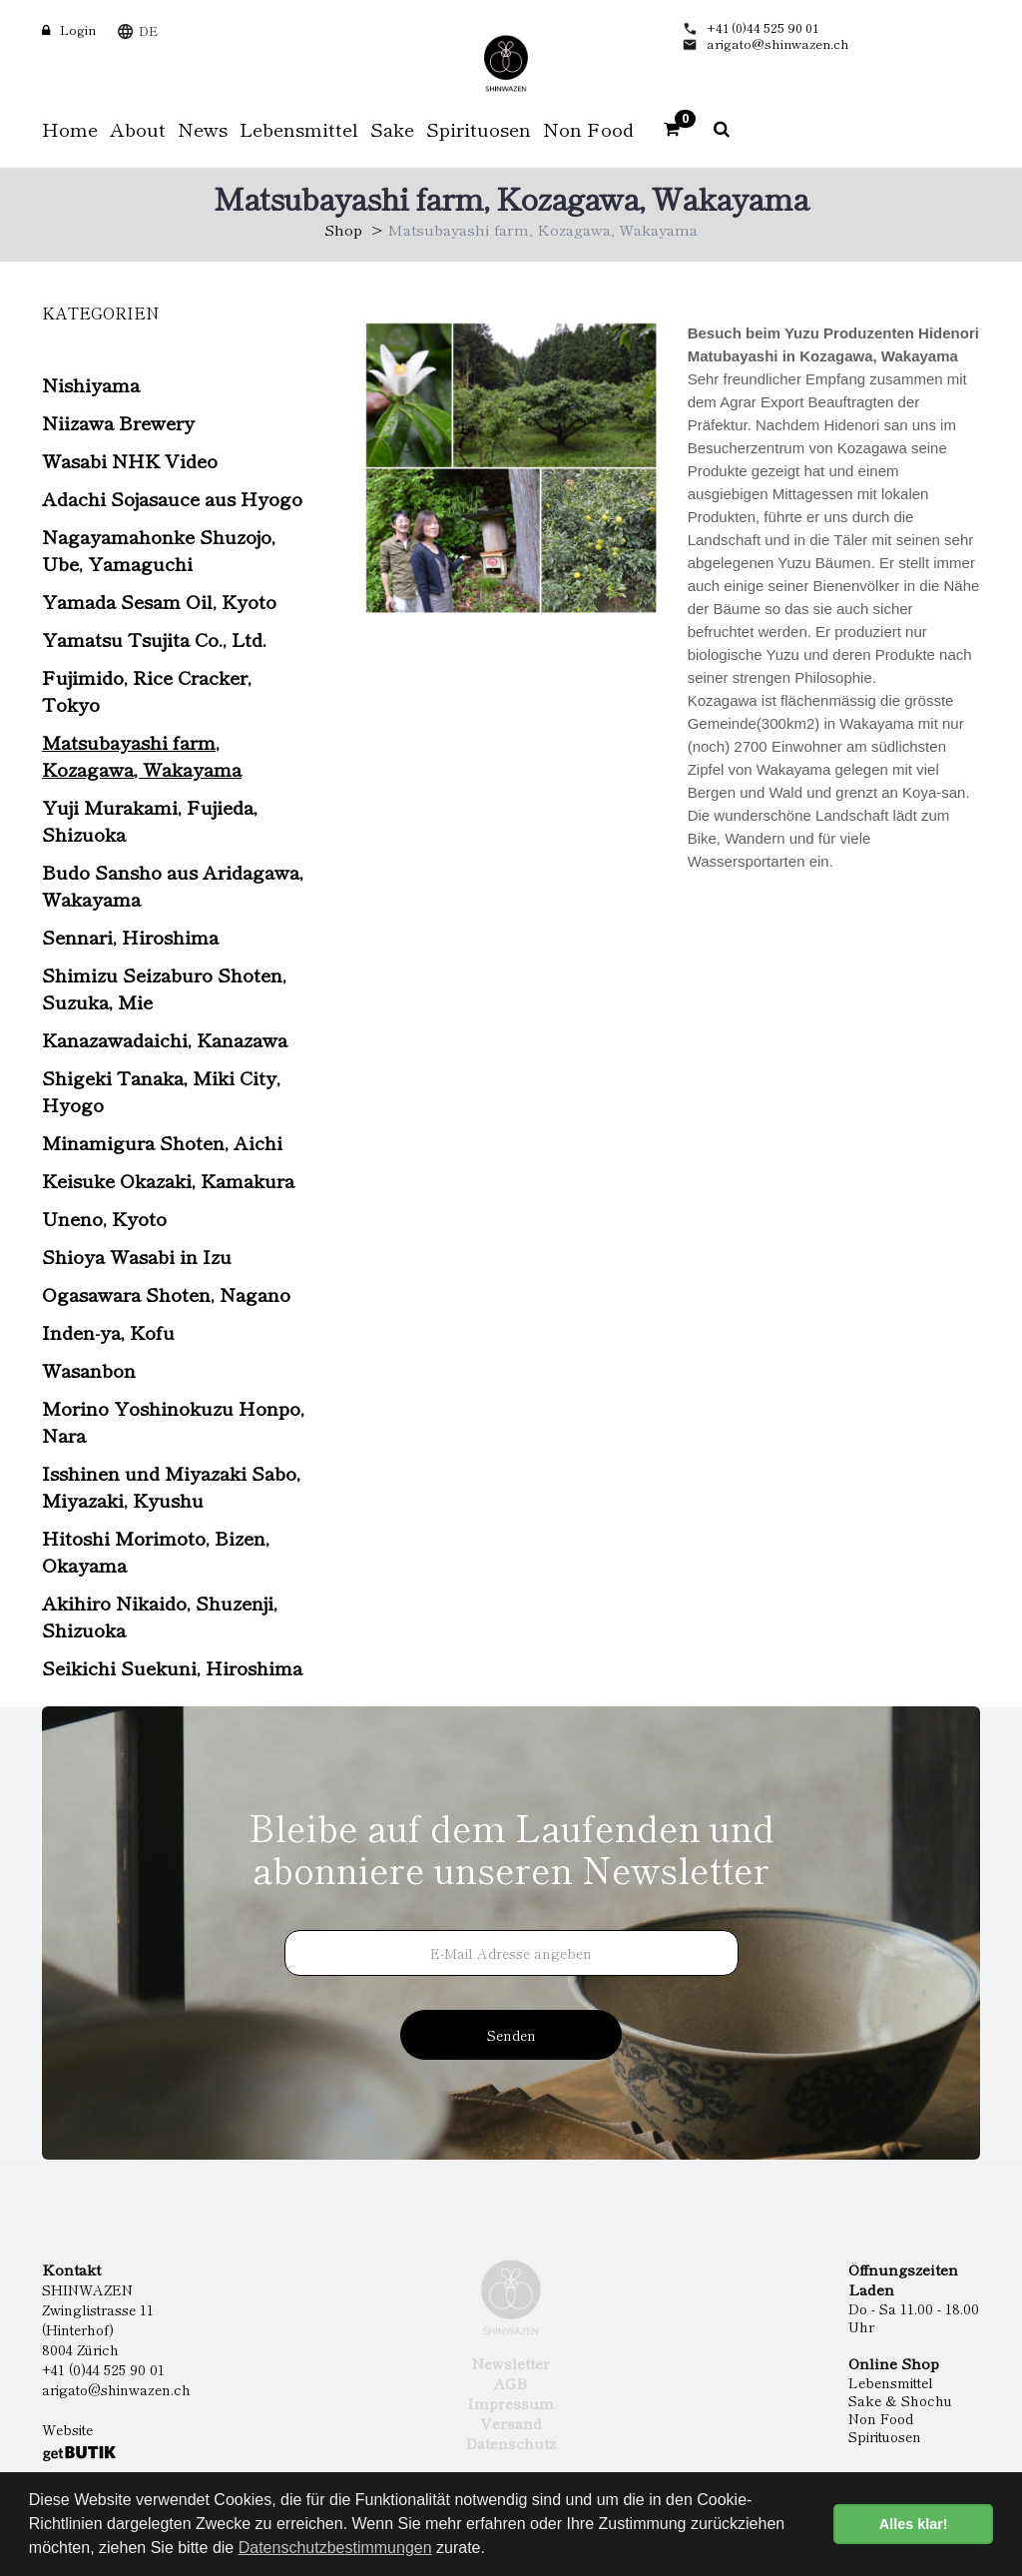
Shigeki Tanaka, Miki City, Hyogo (161, 1090)
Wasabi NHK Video (130, 459)
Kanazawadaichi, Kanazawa (164, 1038)
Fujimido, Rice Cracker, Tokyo (147, 690)
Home (70, 128)
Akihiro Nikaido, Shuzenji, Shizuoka (159, 1615)
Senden (511, 2035)
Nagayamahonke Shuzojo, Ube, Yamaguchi (158, 549)
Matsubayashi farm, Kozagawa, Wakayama (142, 755)
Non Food (880, 2418)
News (203, 128)
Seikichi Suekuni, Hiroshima (172, 1666)
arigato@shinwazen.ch (778, 43)
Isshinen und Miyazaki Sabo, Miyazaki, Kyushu (171, 1486)
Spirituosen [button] (478, 128)
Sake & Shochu (900, 2400)
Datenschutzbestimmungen (335, 2547)
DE (148, 30)
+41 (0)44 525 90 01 (762, 27)
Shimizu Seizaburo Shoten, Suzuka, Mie (164, 987)
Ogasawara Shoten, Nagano (166, 1293)
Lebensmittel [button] (299, 128)
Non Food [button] (588, 128)
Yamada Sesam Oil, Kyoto (159, 600)
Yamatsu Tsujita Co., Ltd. (154, 638)
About (138, 128)
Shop (343, 229)
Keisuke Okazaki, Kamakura (168, 1179)
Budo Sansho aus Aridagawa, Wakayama (172, 885)
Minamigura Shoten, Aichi (162, 1141)
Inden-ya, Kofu (108, 1331)
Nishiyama (91, 383)
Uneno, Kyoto (104, 1217)
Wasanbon (89, 1369)
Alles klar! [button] (913, 2524)
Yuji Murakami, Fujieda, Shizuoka (149, 820)
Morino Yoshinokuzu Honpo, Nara (173, 1421)
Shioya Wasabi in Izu (137, 1255)
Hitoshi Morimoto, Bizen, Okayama (155, 1551)
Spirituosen (884, 2436)
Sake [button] (392, 128)
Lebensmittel (890, 2382)
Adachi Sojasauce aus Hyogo (172, 497)
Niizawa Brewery (118, 421)
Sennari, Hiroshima (130, 936)
